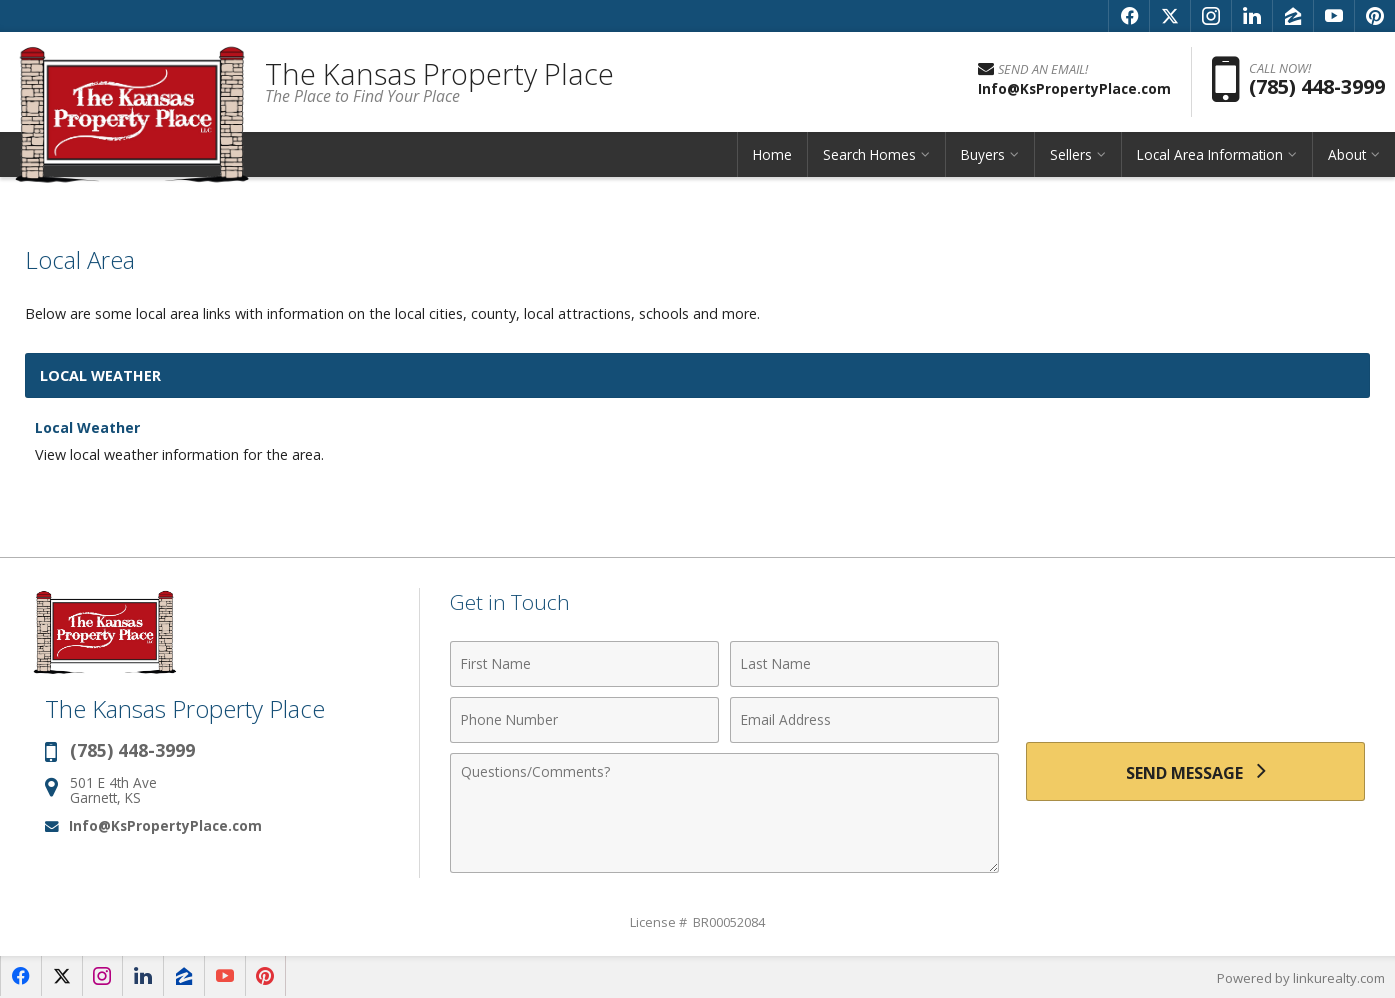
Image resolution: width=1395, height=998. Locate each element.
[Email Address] (864, 720)
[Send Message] (1195, 771)
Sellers (1071, 154)
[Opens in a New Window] (1129, 16)
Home (772, 154)
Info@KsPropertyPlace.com (165, 825)
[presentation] (1196, 680)
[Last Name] (864, 664)
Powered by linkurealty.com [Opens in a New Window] (1301, 978)
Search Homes (869, 154)
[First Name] (584, 664)
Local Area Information (1210, 154)
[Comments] (724, 813)
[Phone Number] (584, 720)
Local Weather (88, 427)
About (1347, 154)
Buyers (983, 154)
